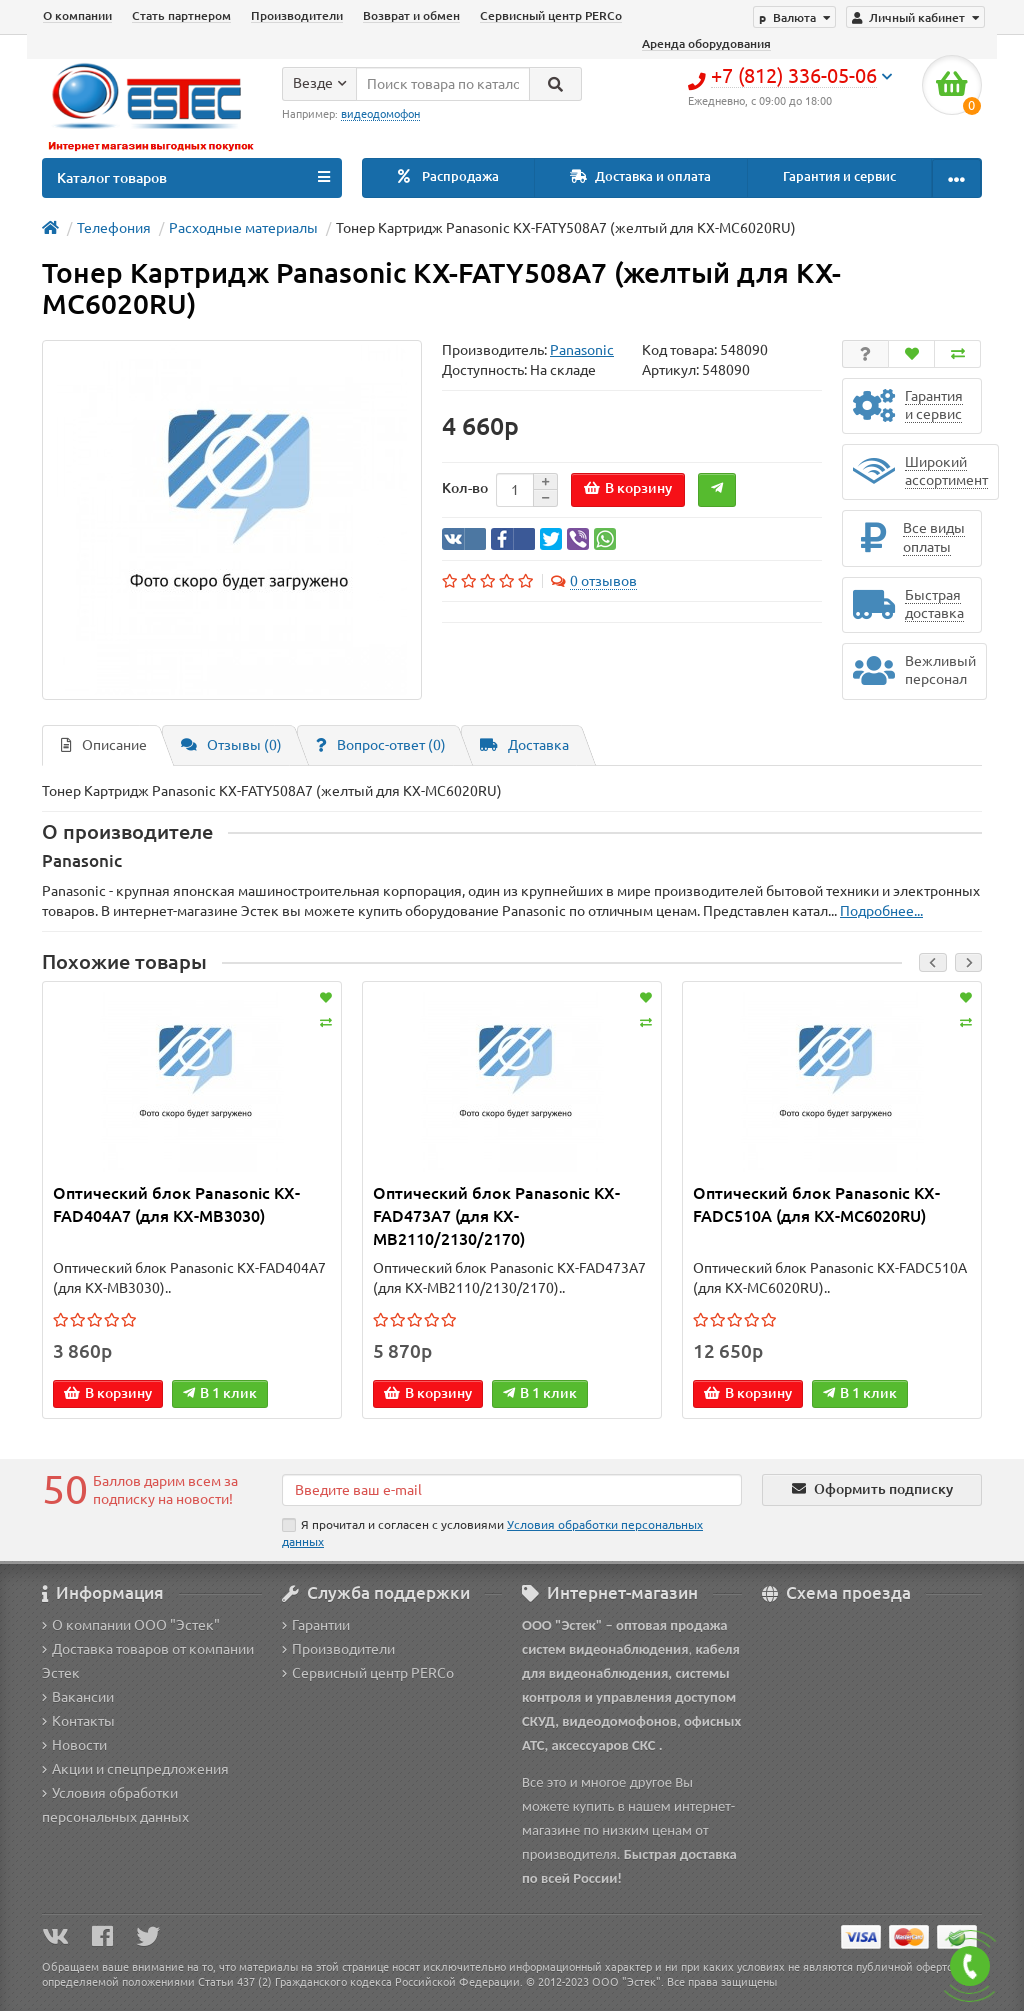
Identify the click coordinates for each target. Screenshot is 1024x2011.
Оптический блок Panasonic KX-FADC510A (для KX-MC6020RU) (816, 1204)
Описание (104, 745)
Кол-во (465, 488)
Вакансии (78, 1697)
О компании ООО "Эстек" (131, 1625)
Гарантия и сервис (839, 176)
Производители (297, 15)
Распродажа (448, 176)
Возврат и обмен (411, 15)
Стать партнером (181, 15)
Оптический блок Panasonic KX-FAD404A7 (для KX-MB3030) (176, 1204)
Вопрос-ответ (381, 745)
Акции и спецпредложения (135, 1769)
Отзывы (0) (231, 745)
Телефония (114, 228)
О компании (77, 15)
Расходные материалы (243, 228)
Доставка (524, 745)
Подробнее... (881, 911)
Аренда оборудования (706, 43)
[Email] (512, 1490)
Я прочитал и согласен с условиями (492, 1533)
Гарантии (316, 1625)
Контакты (78, 1721)
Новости (74, 1745)
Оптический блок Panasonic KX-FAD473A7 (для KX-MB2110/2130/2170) (496, 1216)
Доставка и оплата (640, 176)
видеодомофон (380, 114)
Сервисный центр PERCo (551, 15)
